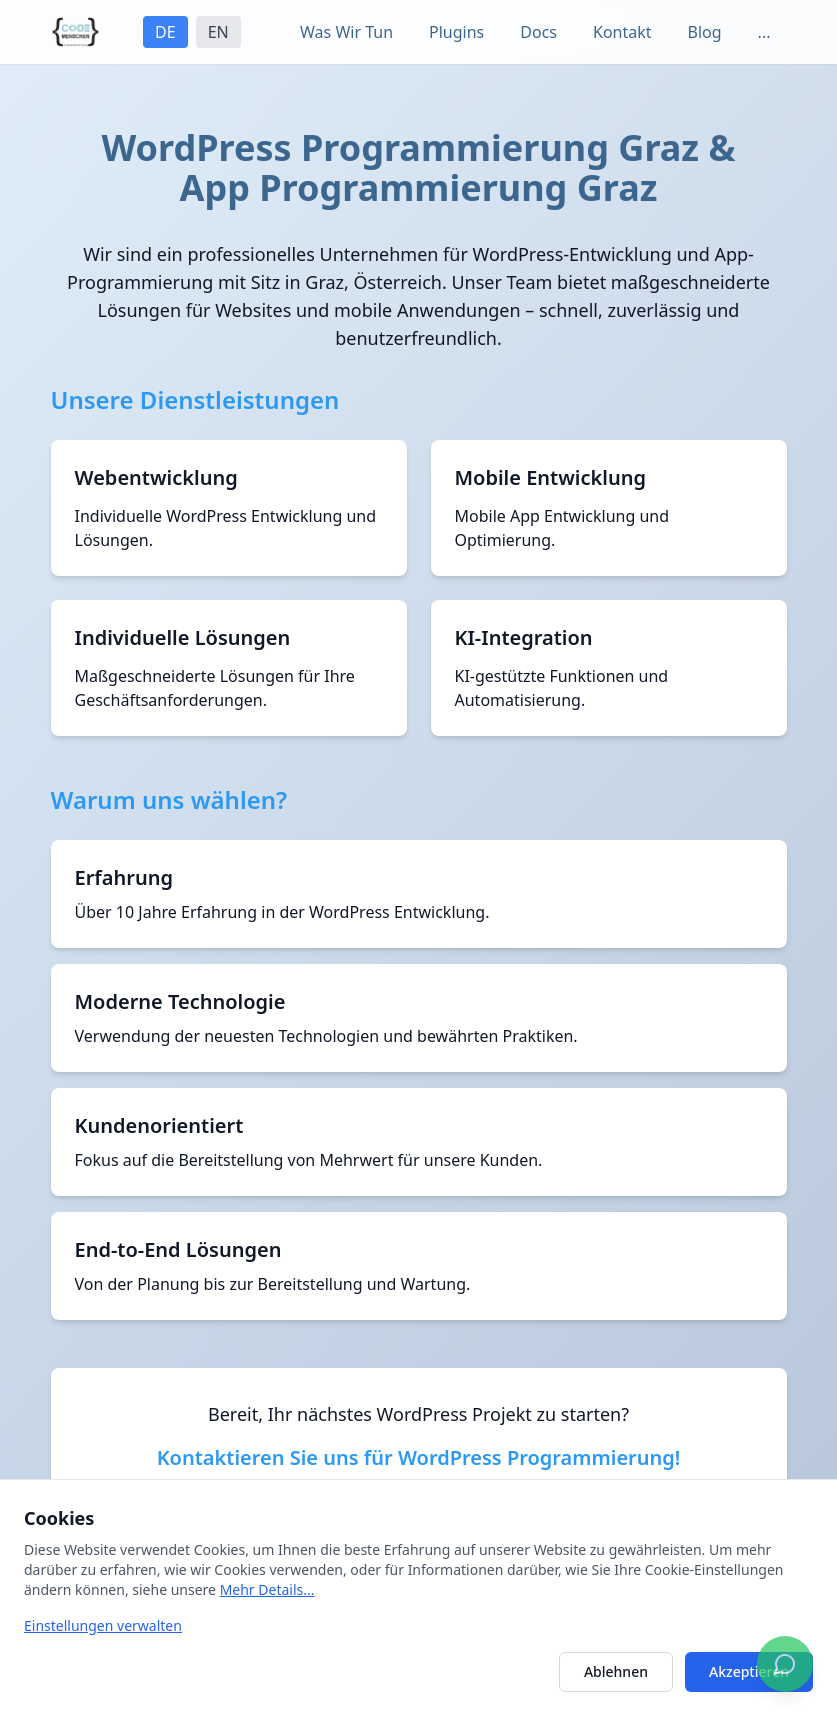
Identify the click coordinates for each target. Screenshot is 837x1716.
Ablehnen (616, 1671)
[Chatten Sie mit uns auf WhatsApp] (785, 1664)
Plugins (456, 32)
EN (218, 32)
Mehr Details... (267, 1589)
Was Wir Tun (346, 32)
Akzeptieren (749, 1671)
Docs (538, 32)
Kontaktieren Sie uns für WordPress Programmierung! (419, 1457)
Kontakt (622, 32)
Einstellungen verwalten (103, 1625)
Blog (705, 32)
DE (165, 32)
